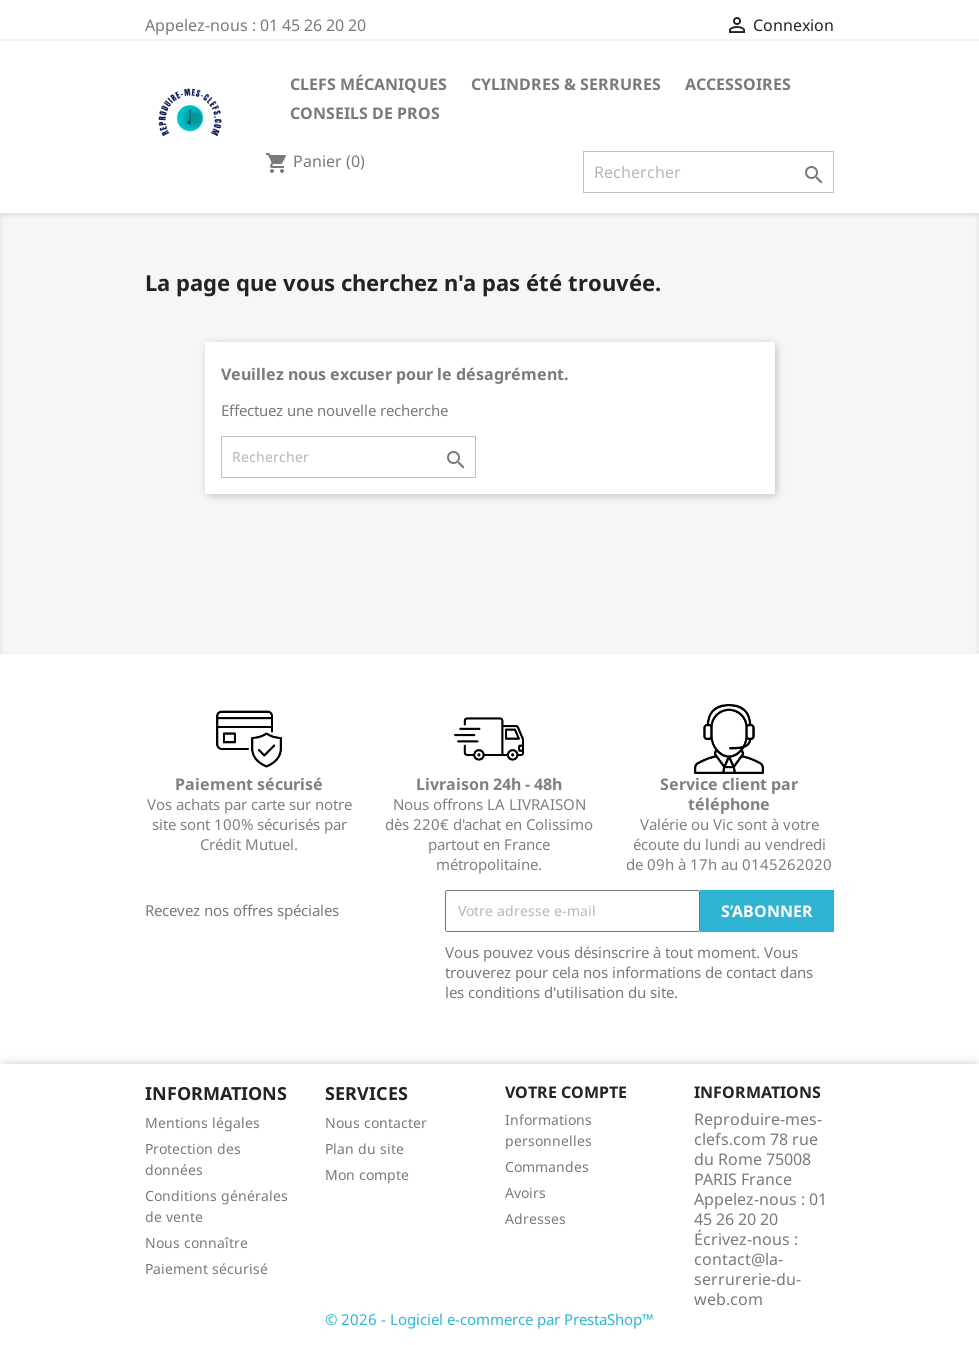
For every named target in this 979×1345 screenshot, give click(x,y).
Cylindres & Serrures (566, 84)
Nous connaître (196, 1242)
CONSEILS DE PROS (365, 113)
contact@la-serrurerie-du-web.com (747, 1279)
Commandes (547, 1166)
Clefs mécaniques (368, 84)
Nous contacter (376, 1122)
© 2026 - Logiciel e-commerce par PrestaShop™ (489, 1319)
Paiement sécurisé (206, 1268)
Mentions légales (202, 1122)
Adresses (535, 1218)
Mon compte (367, 1174)
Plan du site (364, 1148)
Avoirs (525, 1192)
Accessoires (738, 84)
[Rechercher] (708, 172)
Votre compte (566, 1092)
